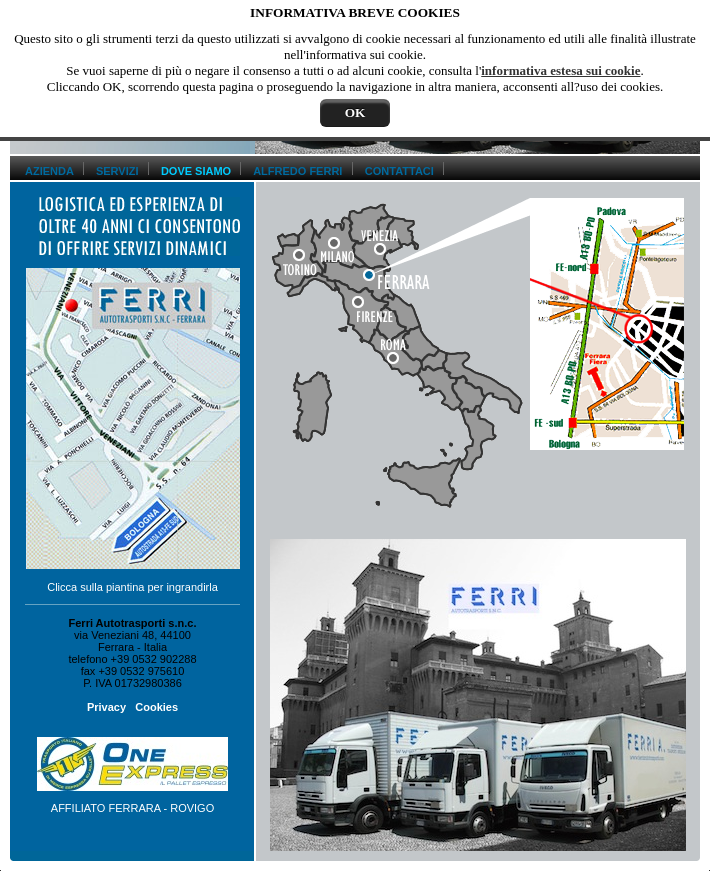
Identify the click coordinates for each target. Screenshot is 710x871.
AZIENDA (49, 171)
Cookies (156, 707)
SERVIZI (117, 171)
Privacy (106, 707)
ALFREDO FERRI (297, 171)
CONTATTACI (399, 171)
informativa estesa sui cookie (560, 70)
